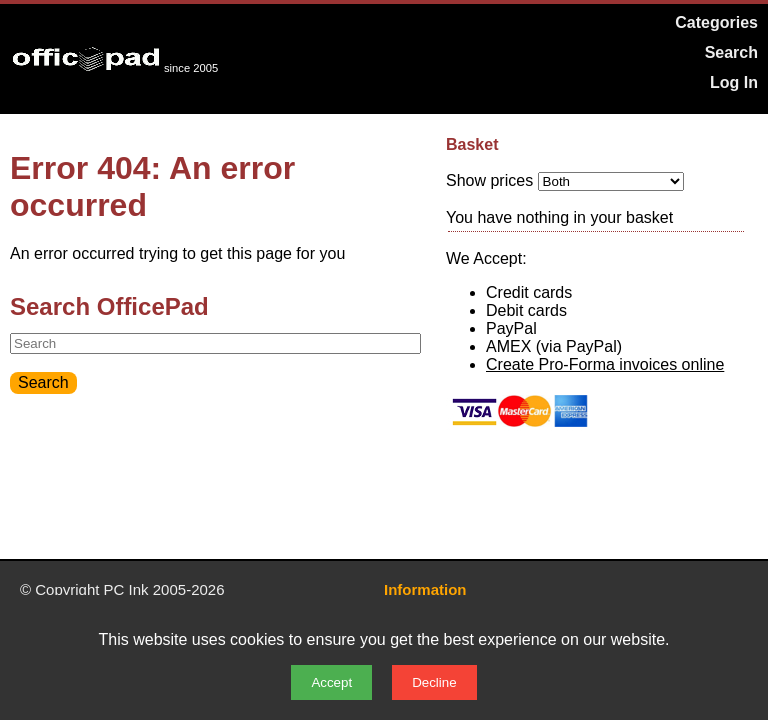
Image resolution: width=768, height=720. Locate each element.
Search (731, 52)
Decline (434, 682)
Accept (331, 682)
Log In (734, 82)
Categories (716, 22)
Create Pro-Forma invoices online (605, 364)
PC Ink (126, 589)
